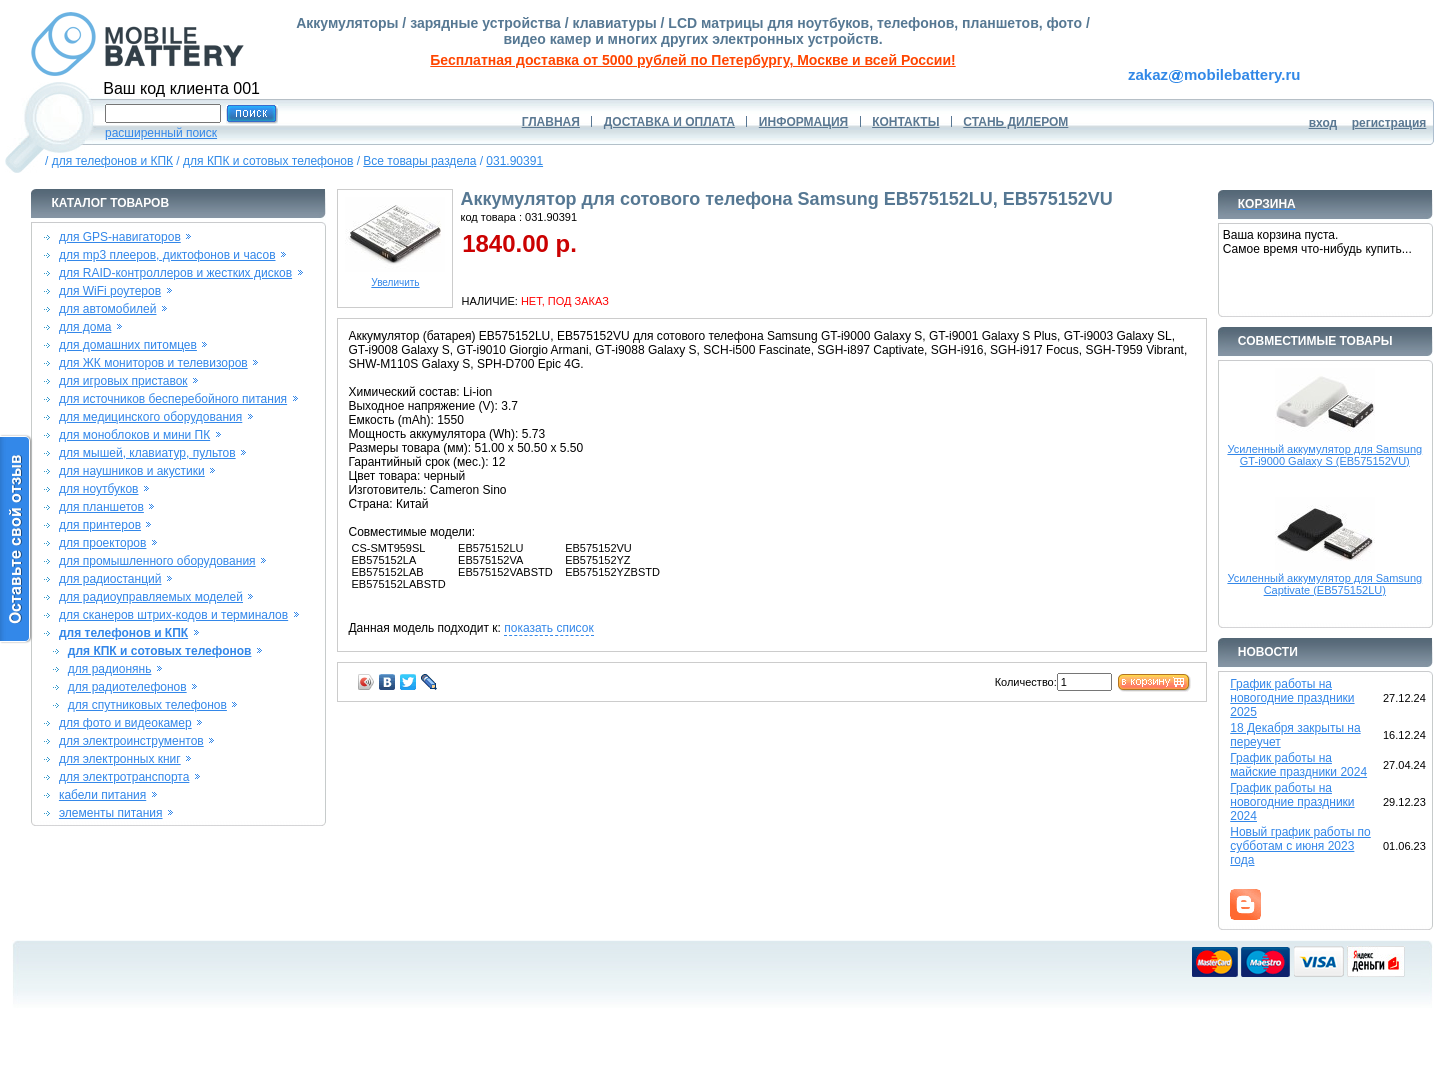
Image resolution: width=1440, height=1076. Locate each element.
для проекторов (103, 543)
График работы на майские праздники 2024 (1298, 765)
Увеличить (395, 278)
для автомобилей (108, 309)
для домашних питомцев (128, 345)
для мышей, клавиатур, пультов (147, 453)
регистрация (1389, 123)
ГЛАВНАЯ (551, 122)
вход (1323, 123)
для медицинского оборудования (150, 417)
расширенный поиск (161, 133)
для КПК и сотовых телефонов (268, 161)
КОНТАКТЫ (905, 122)
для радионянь (110, 669)
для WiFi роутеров (110, 291)
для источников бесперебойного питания (173, 399)
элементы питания (111, 813)
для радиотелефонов (127, 687)
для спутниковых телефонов (147, 705)
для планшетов (101, 507)
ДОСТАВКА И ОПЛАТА (669, 122)
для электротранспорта (124, 777)
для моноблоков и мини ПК (134, 435)
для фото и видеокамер (125, 723)
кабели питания (102, 795)
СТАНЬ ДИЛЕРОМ (1015, 122)
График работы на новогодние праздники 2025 (1292, 698)
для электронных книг (120, 759)
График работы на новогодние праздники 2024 (1292, 802)
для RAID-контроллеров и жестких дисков (175, 273)
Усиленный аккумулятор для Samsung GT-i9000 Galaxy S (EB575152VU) (1324, 455)
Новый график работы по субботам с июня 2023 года (1300, 846)
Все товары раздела (419, 161)
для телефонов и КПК (112, 161)
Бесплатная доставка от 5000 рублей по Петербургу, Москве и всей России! (692, 60)
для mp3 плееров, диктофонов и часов (167, 255)
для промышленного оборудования (157, 561)
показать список (548, 628)
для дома (85, 327)
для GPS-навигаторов (120, 237)
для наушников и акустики (132, 471)
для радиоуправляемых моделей (151, 597)
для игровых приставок (123, 381)
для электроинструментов (131, 741)
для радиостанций (110, 579)
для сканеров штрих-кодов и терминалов (173, 615)
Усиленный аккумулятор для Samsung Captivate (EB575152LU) (1324, 584)
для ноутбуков (99, 489)
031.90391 (514, 161)
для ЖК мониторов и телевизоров (153, 363)
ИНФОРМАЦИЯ (803, 122)
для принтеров (100, 525)
